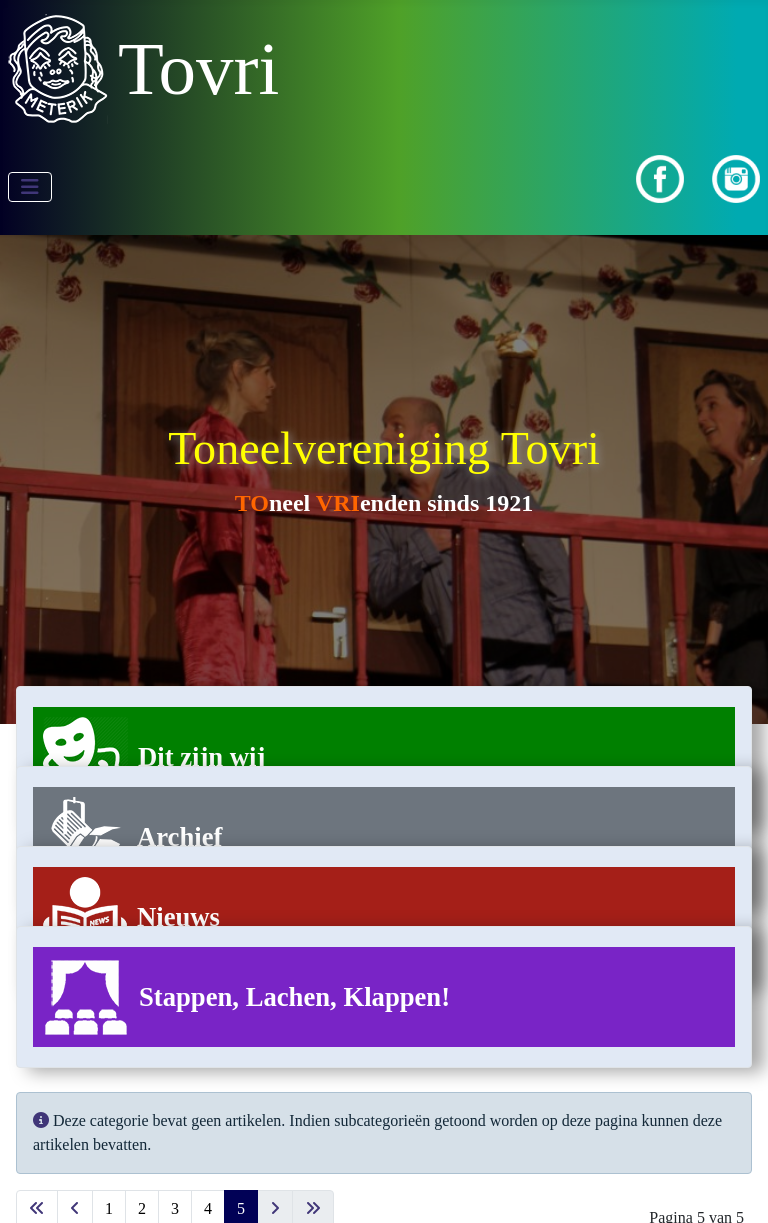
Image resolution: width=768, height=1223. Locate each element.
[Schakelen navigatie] (30, 187)
